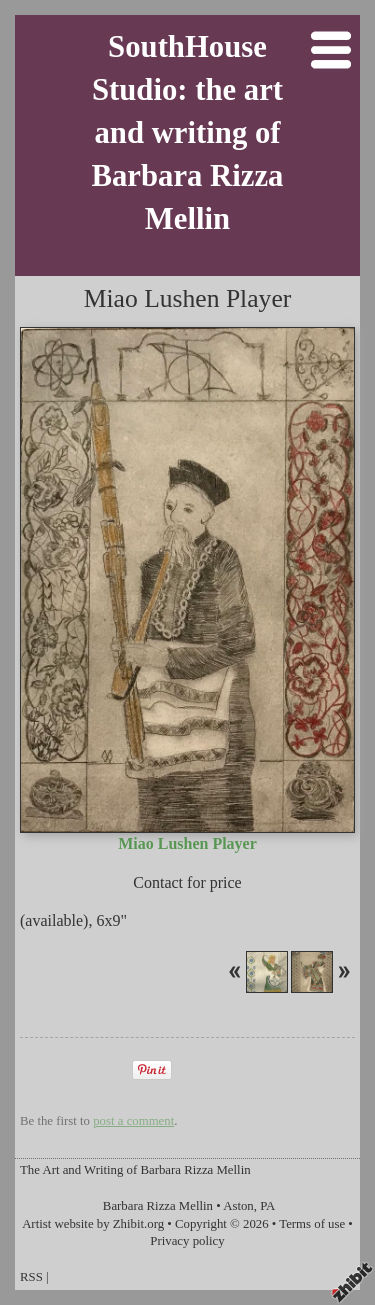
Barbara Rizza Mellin (158, 1206)
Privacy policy (187, 1241)
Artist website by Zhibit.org (93, 1224)
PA (267, 1206)
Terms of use (312, 1224)
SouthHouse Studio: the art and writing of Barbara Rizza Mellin (188, 133)
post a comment (133, 1121)
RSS (31, 1277)
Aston (238, 1206)
